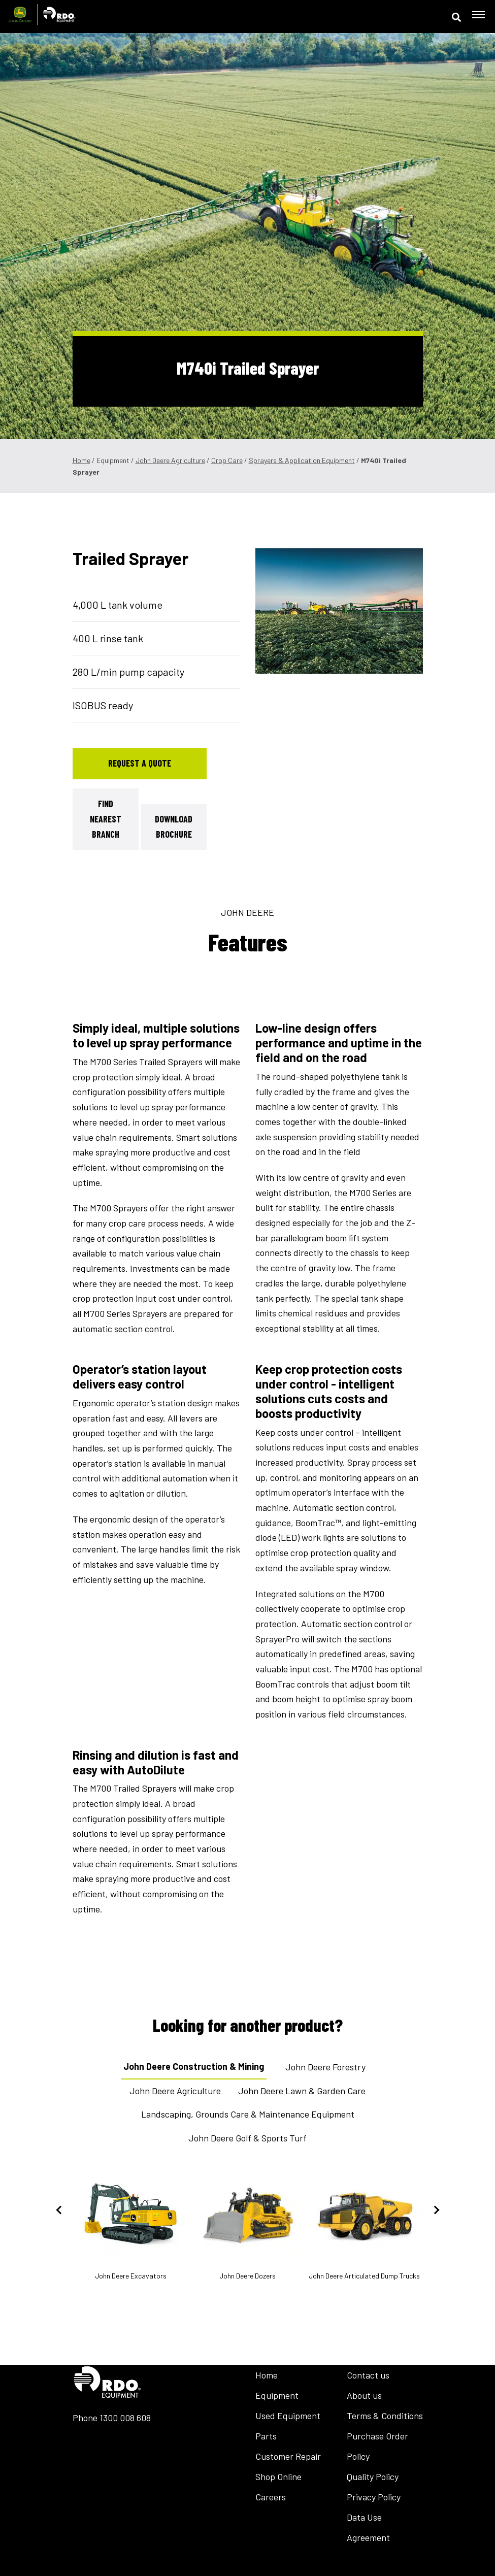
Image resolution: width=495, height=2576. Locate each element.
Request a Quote (139, 763)
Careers (270, 2496)
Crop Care (227, 460)
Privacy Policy (374, 2496)
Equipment (277, 2395)
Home (81, 460)
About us (364, 2395)
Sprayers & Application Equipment (302, 460)
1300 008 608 (125, 2417)
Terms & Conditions (385, 2415)
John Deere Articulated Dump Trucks (364, 2225)
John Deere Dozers (247, 2225)
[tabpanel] (339, 611)
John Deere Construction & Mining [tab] (193, 2066)
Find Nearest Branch (105, 818)
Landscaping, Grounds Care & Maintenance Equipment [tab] (247, 2114)
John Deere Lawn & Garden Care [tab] (302, 2090)
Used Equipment (287, 2415)
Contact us (368, 2375)
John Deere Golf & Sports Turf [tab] (247, 2137)
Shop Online (278, 2476)
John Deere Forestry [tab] (325, 2066)
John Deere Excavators (131, 2225)
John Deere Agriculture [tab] (175, 2090)
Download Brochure (173, 826)
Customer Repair (288, 2456)
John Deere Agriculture (170, 460)
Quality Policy (373, 2476)
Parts (266, 2435)
